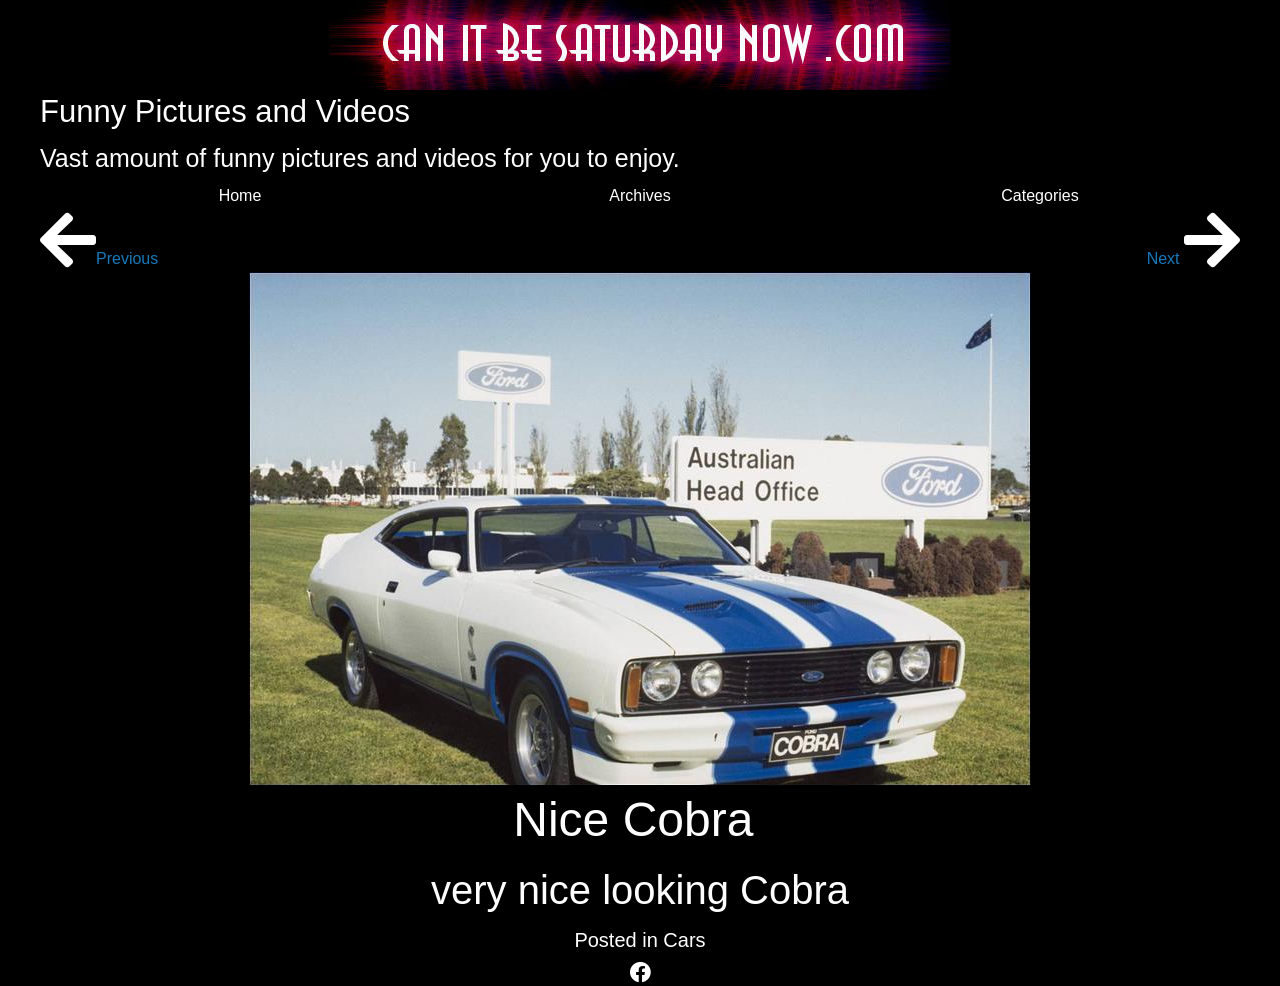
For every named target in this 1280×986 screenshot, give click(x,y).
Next (1193, 258)
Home (240, 195)
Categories (1039, 195)
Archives (639, 195)
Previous (99, 258)
